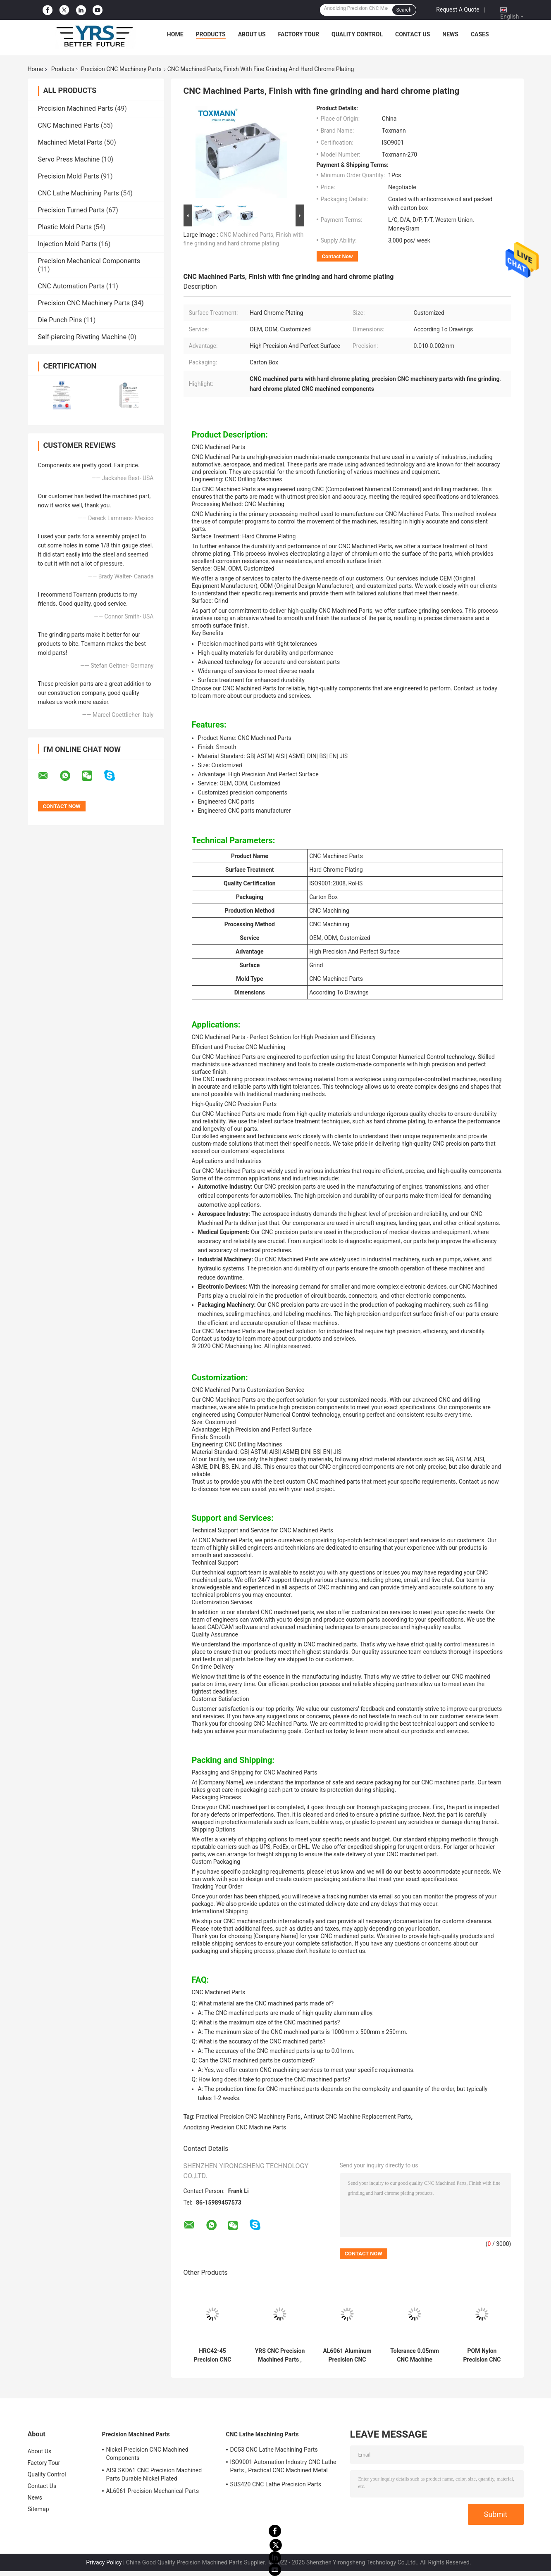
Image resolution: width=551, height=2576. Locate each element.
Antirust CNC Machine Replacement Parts (357, 2116)
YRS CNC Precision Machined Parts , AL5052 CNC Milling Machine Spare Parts (280, 2355)
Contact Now (337, 256)
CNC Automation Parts (71, 286)
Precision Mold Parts (68, 176)
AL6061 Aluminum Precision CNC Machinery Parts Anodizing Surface (347, 2355)
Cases (480, 34)
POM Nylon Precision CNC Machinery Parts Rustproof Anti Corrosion (481, 2355)
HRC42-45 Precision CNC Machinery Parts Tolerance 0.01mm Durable (212, 2355)
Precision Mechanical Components (89, 261)
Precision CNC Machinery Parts (121, 69)
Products (211, 34)
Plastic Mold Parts (65, 227)
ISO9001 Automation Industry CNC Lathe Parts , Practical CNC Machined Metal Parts (283, 2467)
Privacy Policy (104, 2562)
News (450, 34)
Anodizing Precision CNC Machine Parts (235, 2127)
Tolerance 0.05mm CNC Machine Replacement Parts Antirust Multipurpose (414, 2355)
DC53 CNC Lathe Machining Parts (274, 2449)
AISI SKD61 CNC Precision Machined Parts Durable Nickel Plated (154, 2474)
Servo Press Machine (69, 159)
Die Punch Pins (60, 320)
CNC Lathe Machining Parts (78, 193)
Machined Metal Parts (70, 142)
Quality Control (357, 34)
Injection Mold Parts (67, 244)
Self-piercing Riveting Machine (82, 337)
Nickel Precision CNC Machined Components (147, 2453)
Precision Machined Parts (75, 108)
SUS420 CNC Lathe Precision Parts (276, 2484)
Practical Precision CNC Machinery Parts (248, 2116)
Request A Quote (457, 9)
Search (404, 10)
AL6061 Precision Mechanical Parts (152, 2491)
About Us (252, 34)
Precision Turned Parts (71, 210)
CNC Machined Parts (68, 125)
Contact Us (412, 34)
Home (175, 34)
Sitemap (38, 2509)
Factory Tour (299, 34)
